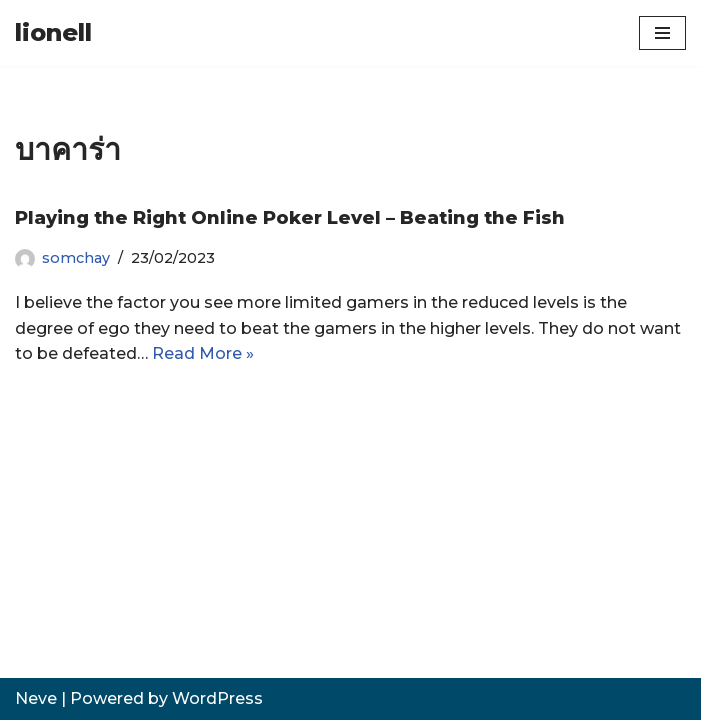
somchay (76, 258)
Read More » (203, 353)
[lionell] (53, 33)
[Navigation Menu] (662, 33)
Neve (36, 698)
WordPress (217, 698)
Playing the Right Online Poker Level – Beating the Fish (290, 218)
